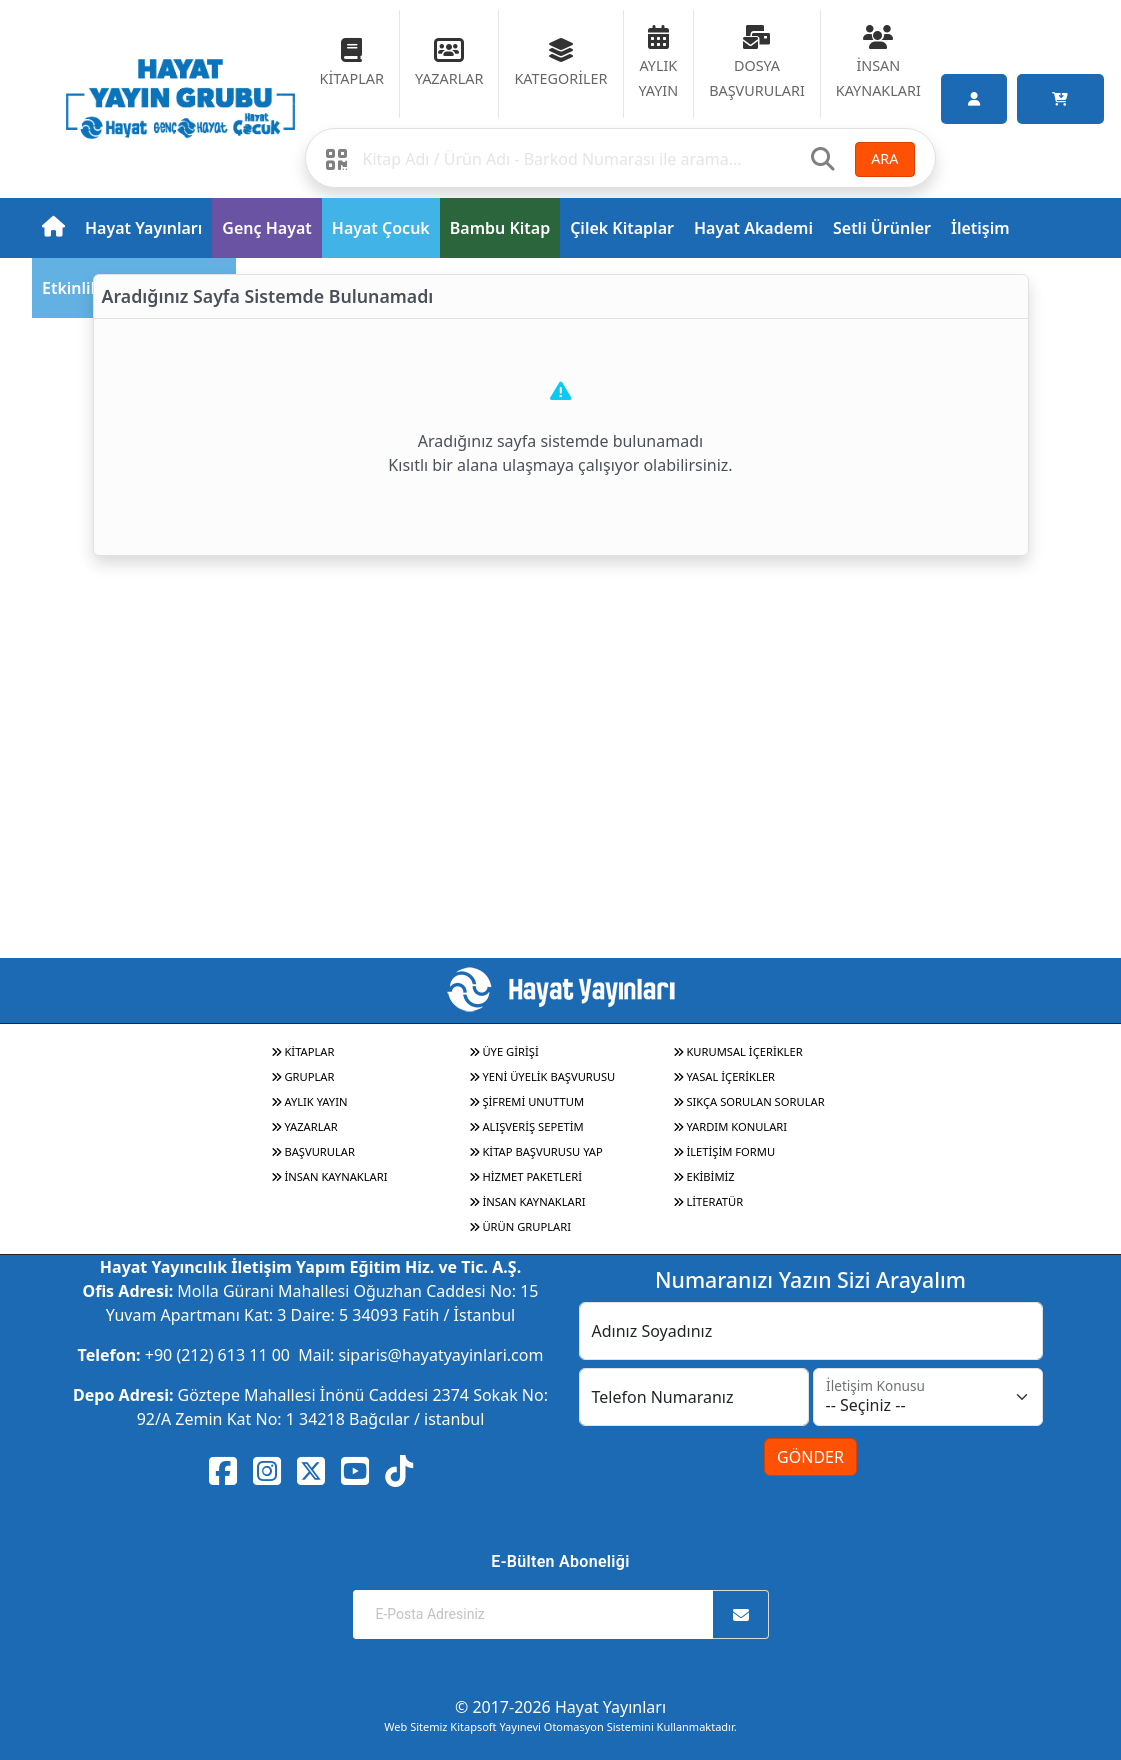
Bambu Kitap (500, 228)
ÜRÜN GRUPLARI (520, 1226)
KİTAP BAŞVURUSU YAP (536, 1151)
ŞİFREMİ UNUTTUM (527, 1101)
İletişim (980, 228)
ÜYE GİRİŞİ (504, 1051)
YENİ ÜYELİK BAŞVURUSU (542, 1076)
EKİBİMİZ (704, 1176)
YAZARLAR (304, 1126)
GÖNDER (810, 1457)
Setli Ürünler (882, 228)
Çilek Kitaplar (622, 228)
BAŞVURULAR (313, 1151)
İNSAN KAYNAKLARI (329, 1176)
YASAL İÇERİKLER (724, 1076)
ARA (884, 158)
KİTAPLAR (303, 1051)
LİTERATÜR (708, 1201)
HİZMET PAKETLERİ (525, 1176)
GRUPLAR (303, 1076)
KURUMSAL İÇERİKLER (738, 1051)
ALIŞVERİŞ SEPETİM (526, 1126)
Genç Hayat (266, 228)
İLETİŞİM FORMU (724, 1151)
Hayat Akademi (753, 228)
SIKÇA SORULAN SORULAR (749, 1101)
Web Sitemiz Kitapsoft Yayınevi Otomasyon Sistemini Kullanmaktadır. (560, 1726)
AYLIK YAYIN (309, 1101)
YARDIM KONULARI (730, 1126)
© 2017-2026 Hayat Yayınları (560, 1707)
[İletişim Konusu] (928, 1397)
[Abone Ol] (741, 1614)
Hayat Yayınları (143, 228)
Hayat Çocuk (381, 228)
